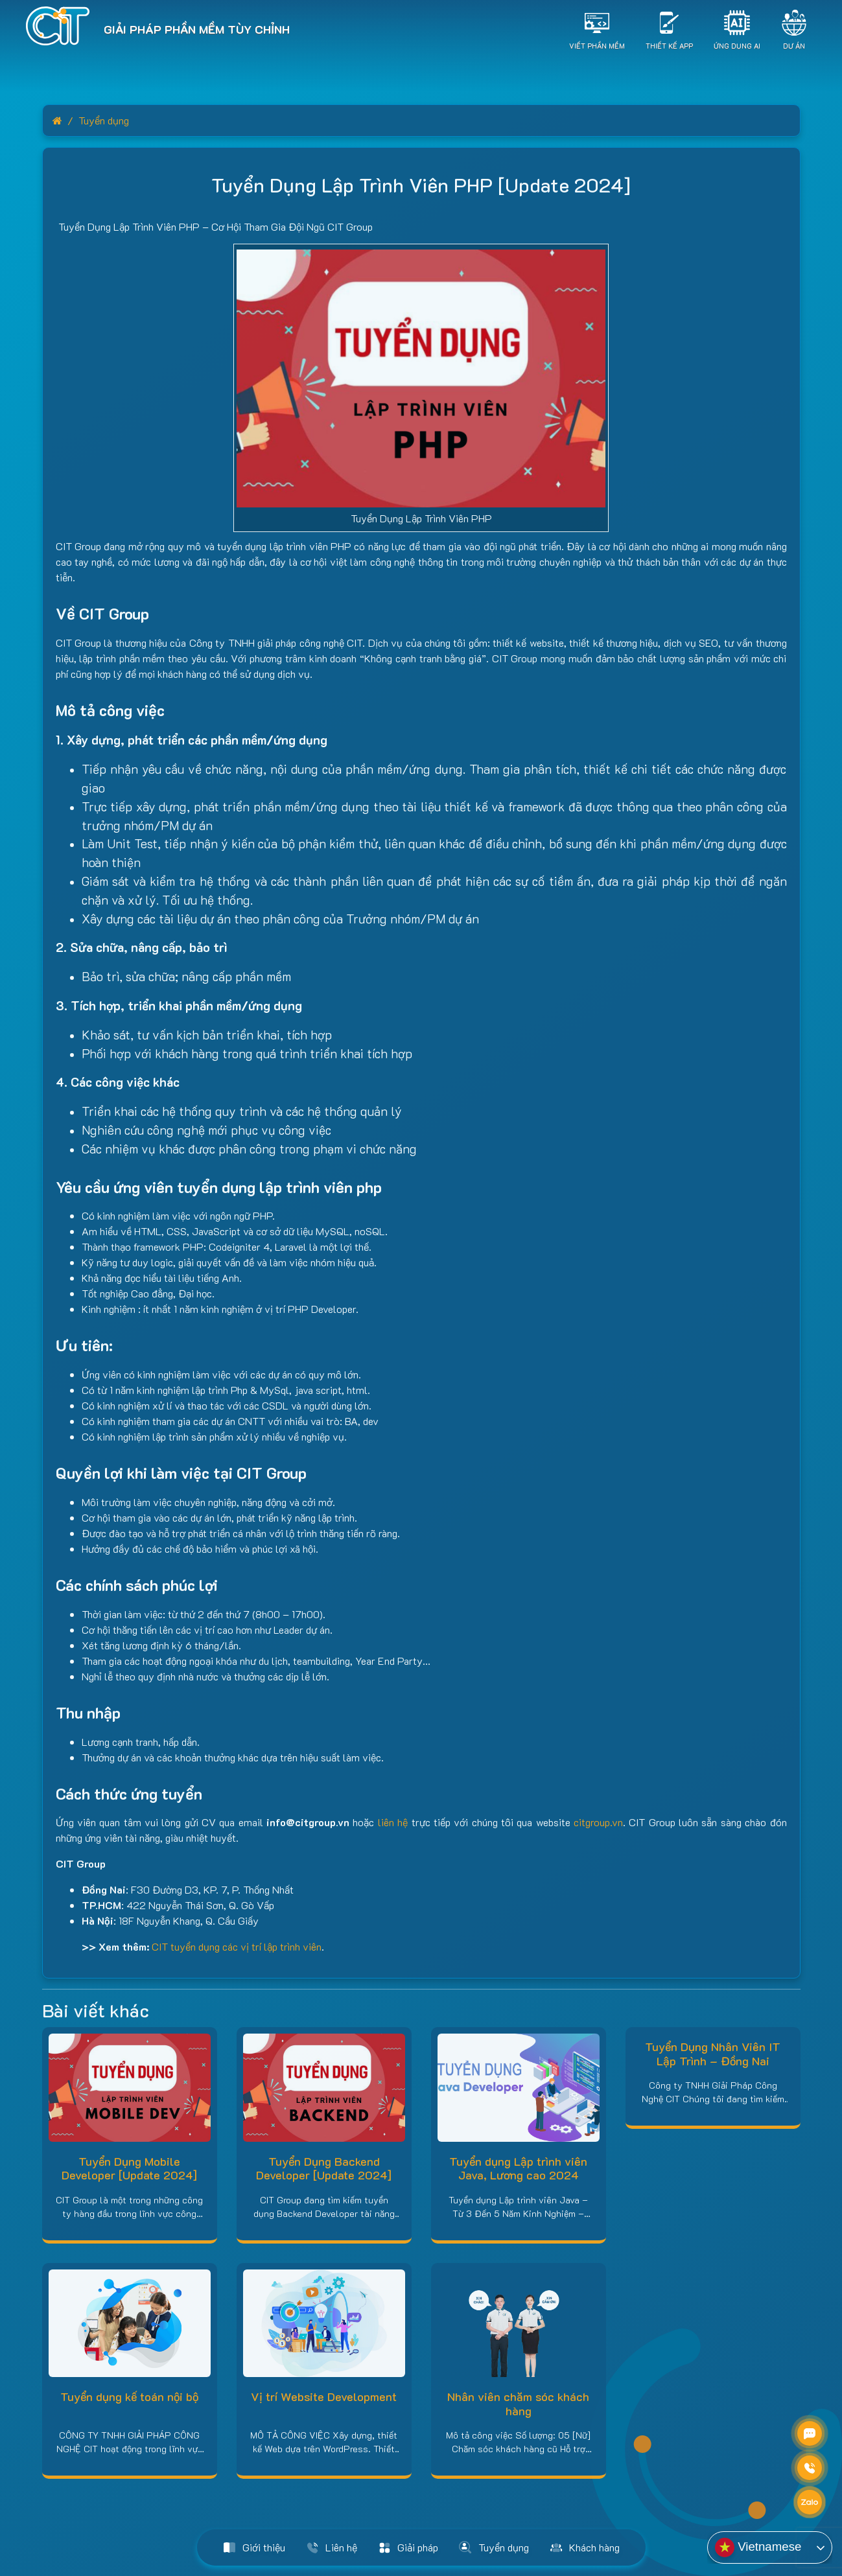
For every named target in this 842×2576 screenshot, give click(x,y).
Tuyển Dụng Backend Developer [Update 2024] (324, 2168)
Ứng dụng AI (737, 45)
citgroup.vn (598, 1822)
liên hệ (393, 1822)
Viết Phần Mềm (597, 45)
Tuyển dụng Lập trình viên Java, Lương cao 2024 (518, 2168)
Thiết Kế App (669, 45)
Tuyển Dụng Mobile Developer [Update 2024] (129, 2168)
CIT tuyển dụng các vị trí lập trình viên (237, 1946)
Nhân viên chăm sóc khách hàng (518, 2404)
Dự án (794, 45)
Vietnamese (758, 2547)
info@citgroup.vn (307, 1822)
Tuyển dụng (103, 120)
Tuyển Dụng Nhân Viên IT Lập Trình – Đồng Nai (712, 2054)
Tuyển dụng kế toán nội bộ (129, 2396)
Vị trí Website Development (324, 2396)
